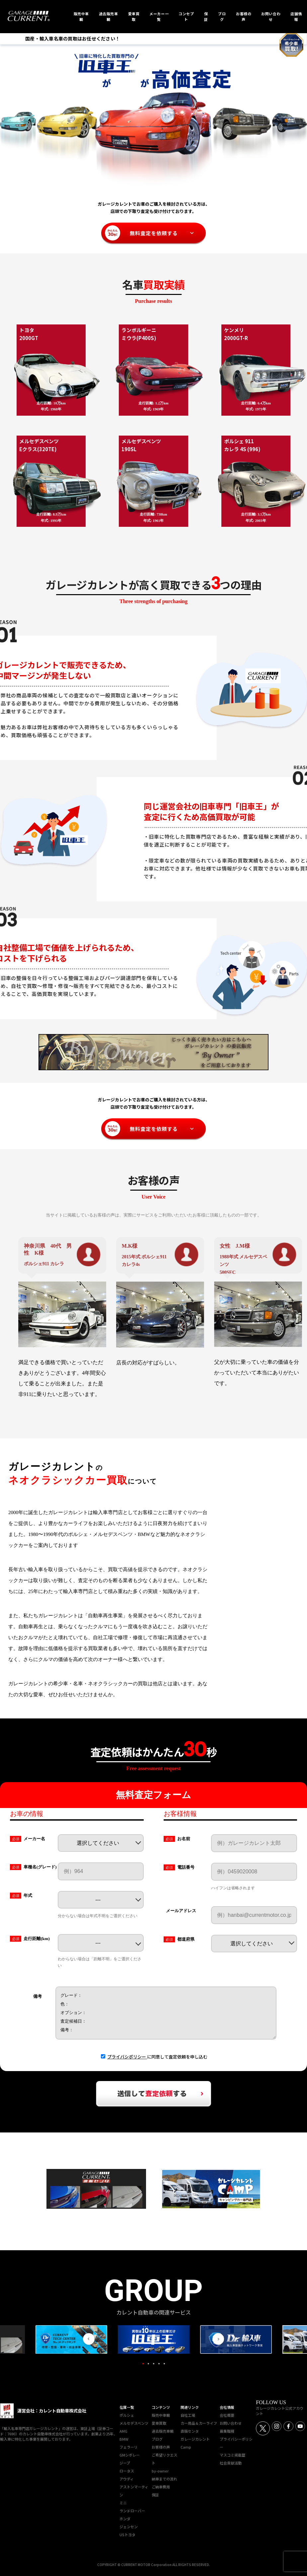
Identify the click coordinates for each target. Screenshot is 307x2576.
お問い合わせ (231, 2423)
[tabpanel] (154, 2339)
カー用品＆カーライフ (199, 2423)
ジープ (124, 2463)
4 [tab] (159, 2363)
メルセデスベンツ (133, 2423)
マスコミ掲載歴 (232, 2455)
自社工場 (188, 2415)
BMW (123, 2439)
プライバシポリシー (127, 2057)
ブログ (157, 2439)
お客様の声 (161, 2447)
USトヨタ (127, 2534)
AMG (123, 2431)
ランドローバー (132, 2510)
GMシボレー (129, 2455)
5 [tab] (164, 2363)
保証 (155, 2494)
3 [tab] (153, 2363)
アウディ (126, 2478)
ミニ (123, 2502)
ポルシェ (126, 2415)
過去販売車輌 (163, 2431)
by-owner (160, 2470)
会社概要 (227, 2415)
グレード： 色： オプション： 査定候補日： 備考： (165, 2013)
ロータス (126, 2470)
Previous (89, 2339)
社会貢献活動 (231, 2463)
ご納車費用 (161, 2486)
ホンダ (124, 2518)
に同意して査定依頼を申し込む (157, 2057)
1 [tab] (143, 2363)
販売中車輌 (161, 2415)
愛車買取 (159, 2423)
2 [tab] (148, 2363)
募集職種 (227, 2431)
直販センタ (190, 2431)
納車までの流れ (164, 2478)
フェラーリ (128, 2447)
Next (218, 2339)
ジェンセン (128, 2526)
